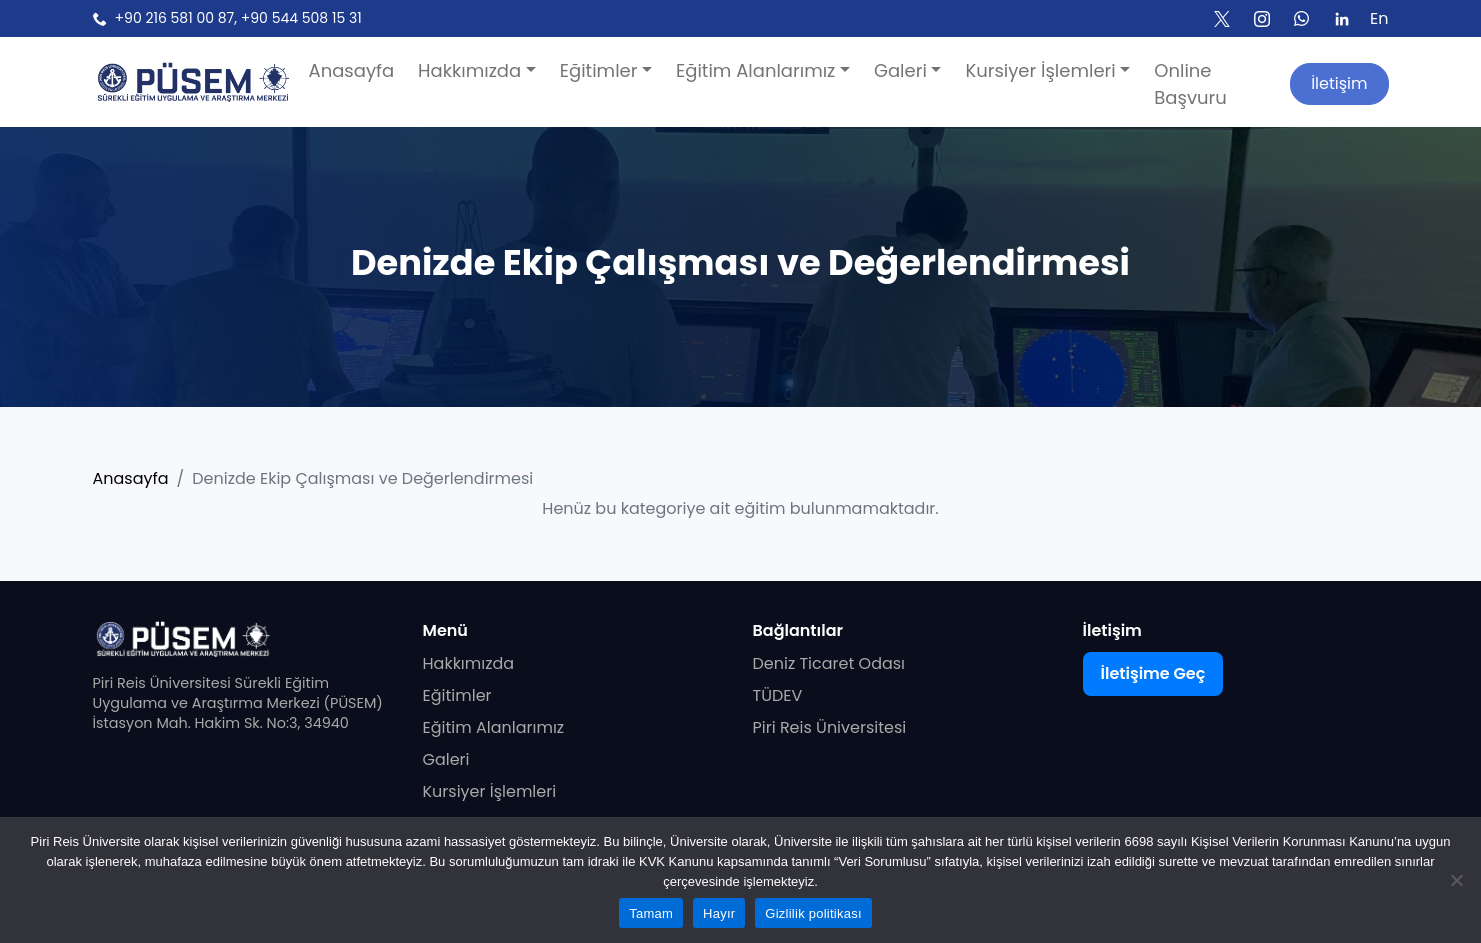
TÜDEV (778, 695)
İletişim (1339, 83)
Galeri (446, 759)
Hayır (719, 913)
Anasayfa (131, 478)
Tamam (651, 913)
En (1379, 18)
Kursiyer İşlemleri (490, 791)
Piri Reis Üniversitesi (830, 727)
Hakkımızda (469, 663)
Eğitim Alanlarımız (494, 727)
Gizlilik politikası (813, 913)
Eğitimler (457, 695)
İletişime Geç (1153, 673)
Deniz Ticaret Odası (829, 663)
